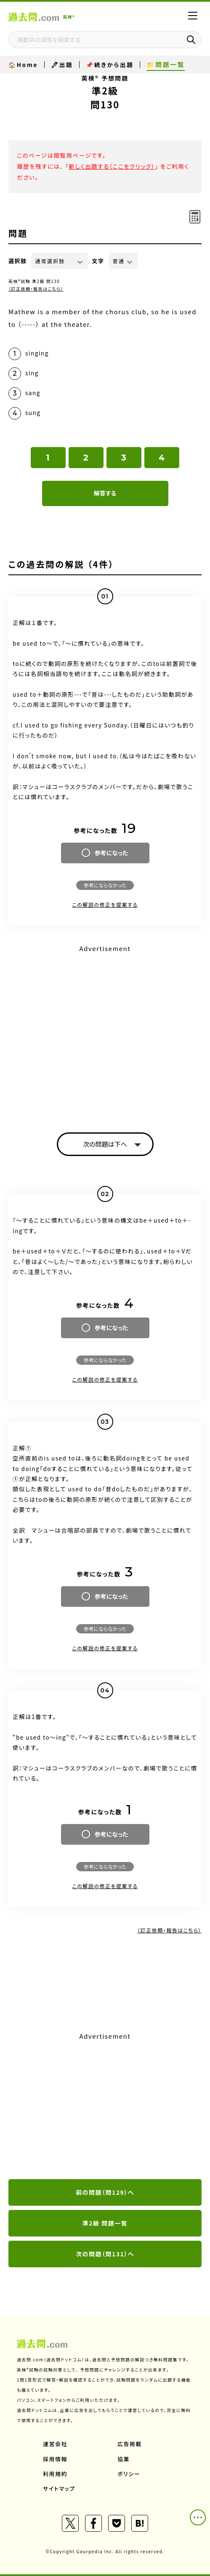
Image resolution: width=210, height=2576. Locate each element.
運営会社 (55, 2444)
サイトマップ (59, 2488)
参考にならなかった (104, 885)
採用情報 (55, 2459)
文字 (98, 261)
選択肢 (17, 261)
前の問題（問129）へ (105, 2192)
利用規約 (55, 2474)
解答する (105, 493)
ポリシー (128, 2474)
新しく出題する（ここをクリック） (112, 166)
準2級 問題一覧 (105, 2223)
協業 (123, 2459)
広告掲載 (129, 2444)
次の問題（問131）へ (105, 2254)
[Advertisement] (105, 2106)
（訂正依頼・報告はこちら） (36, 289)
